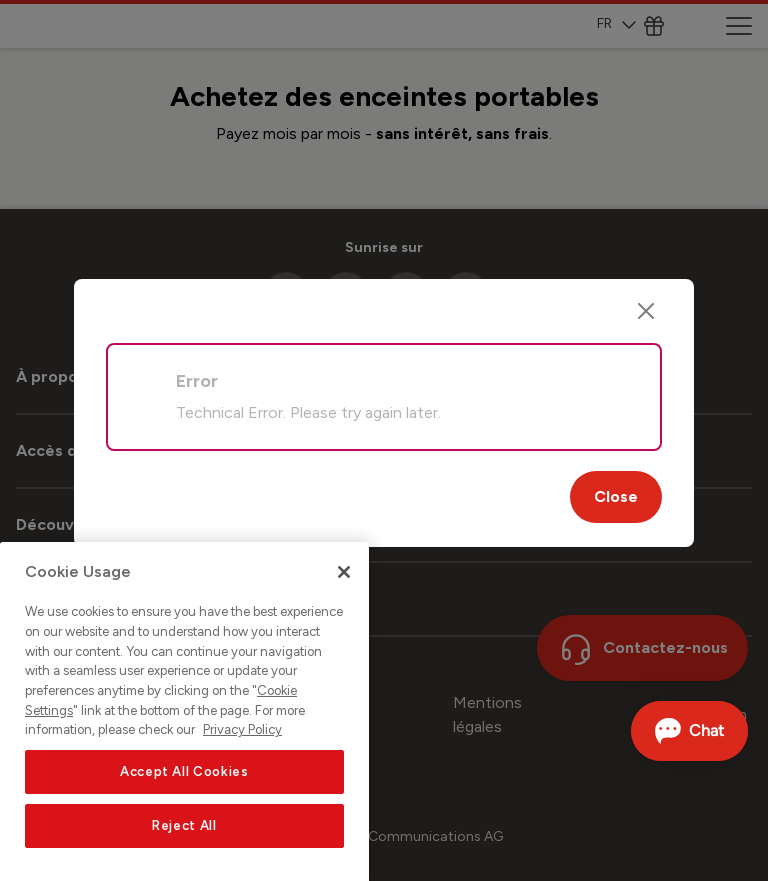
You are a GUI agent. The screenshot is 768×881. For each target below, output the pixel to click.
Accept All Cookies (184, 809)
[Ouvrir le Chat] (689, 731)
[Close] (646, 311)
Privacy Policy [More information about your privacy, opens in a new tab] (242, 767)
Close (616, 496)
